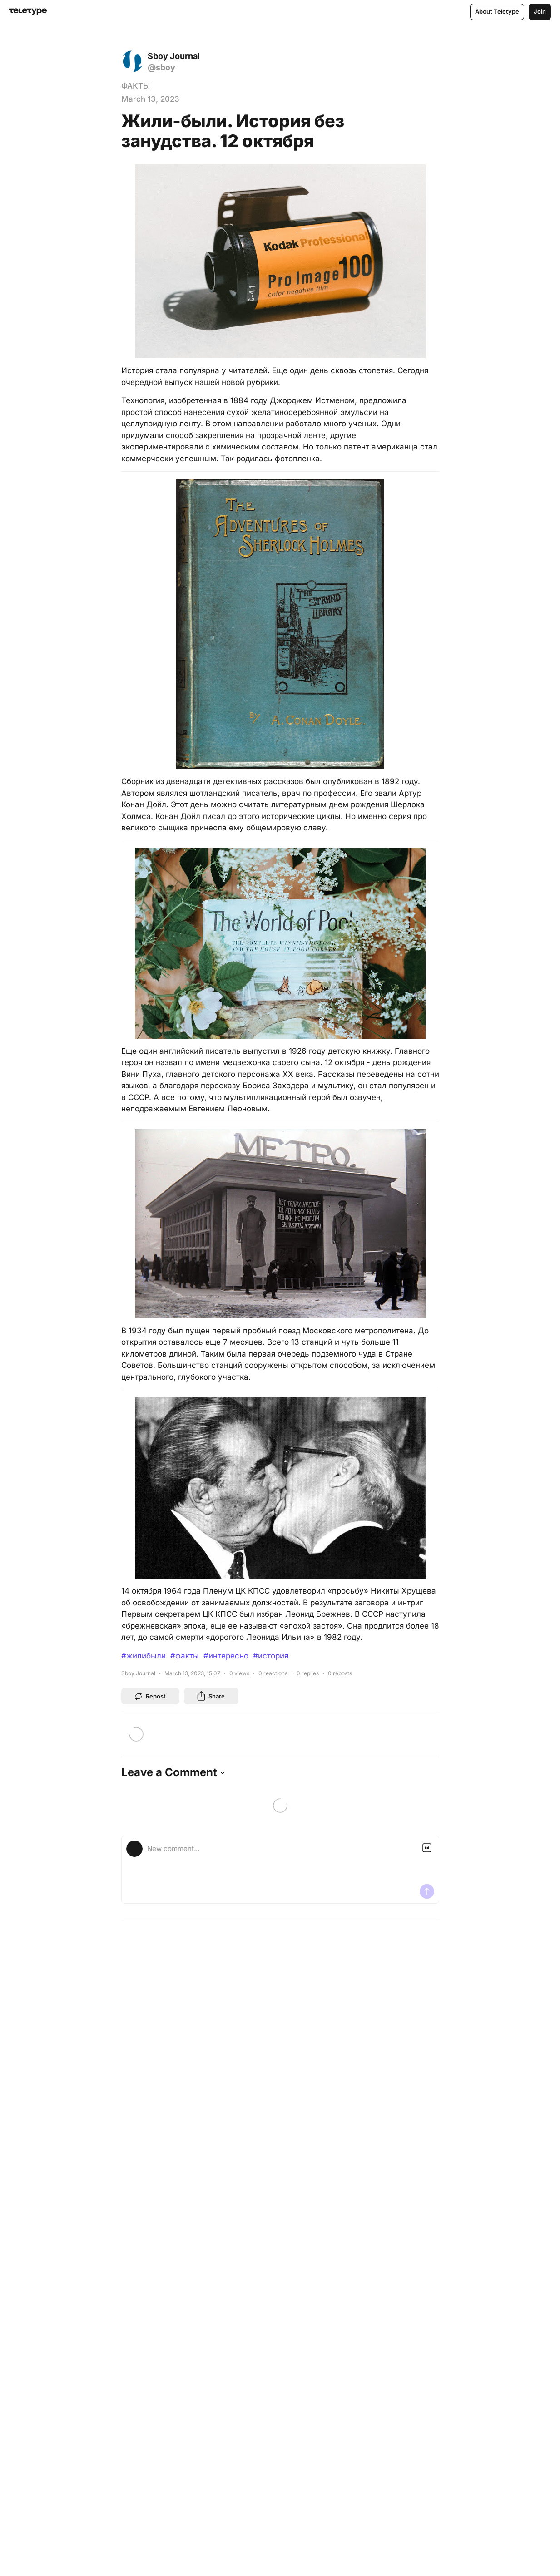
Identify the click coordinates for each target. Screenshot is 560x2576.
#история (270, 1655)
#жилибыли (143, 1655)
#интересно (225, 1655)
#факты (184, 1655)
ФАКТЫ (135, 85)
